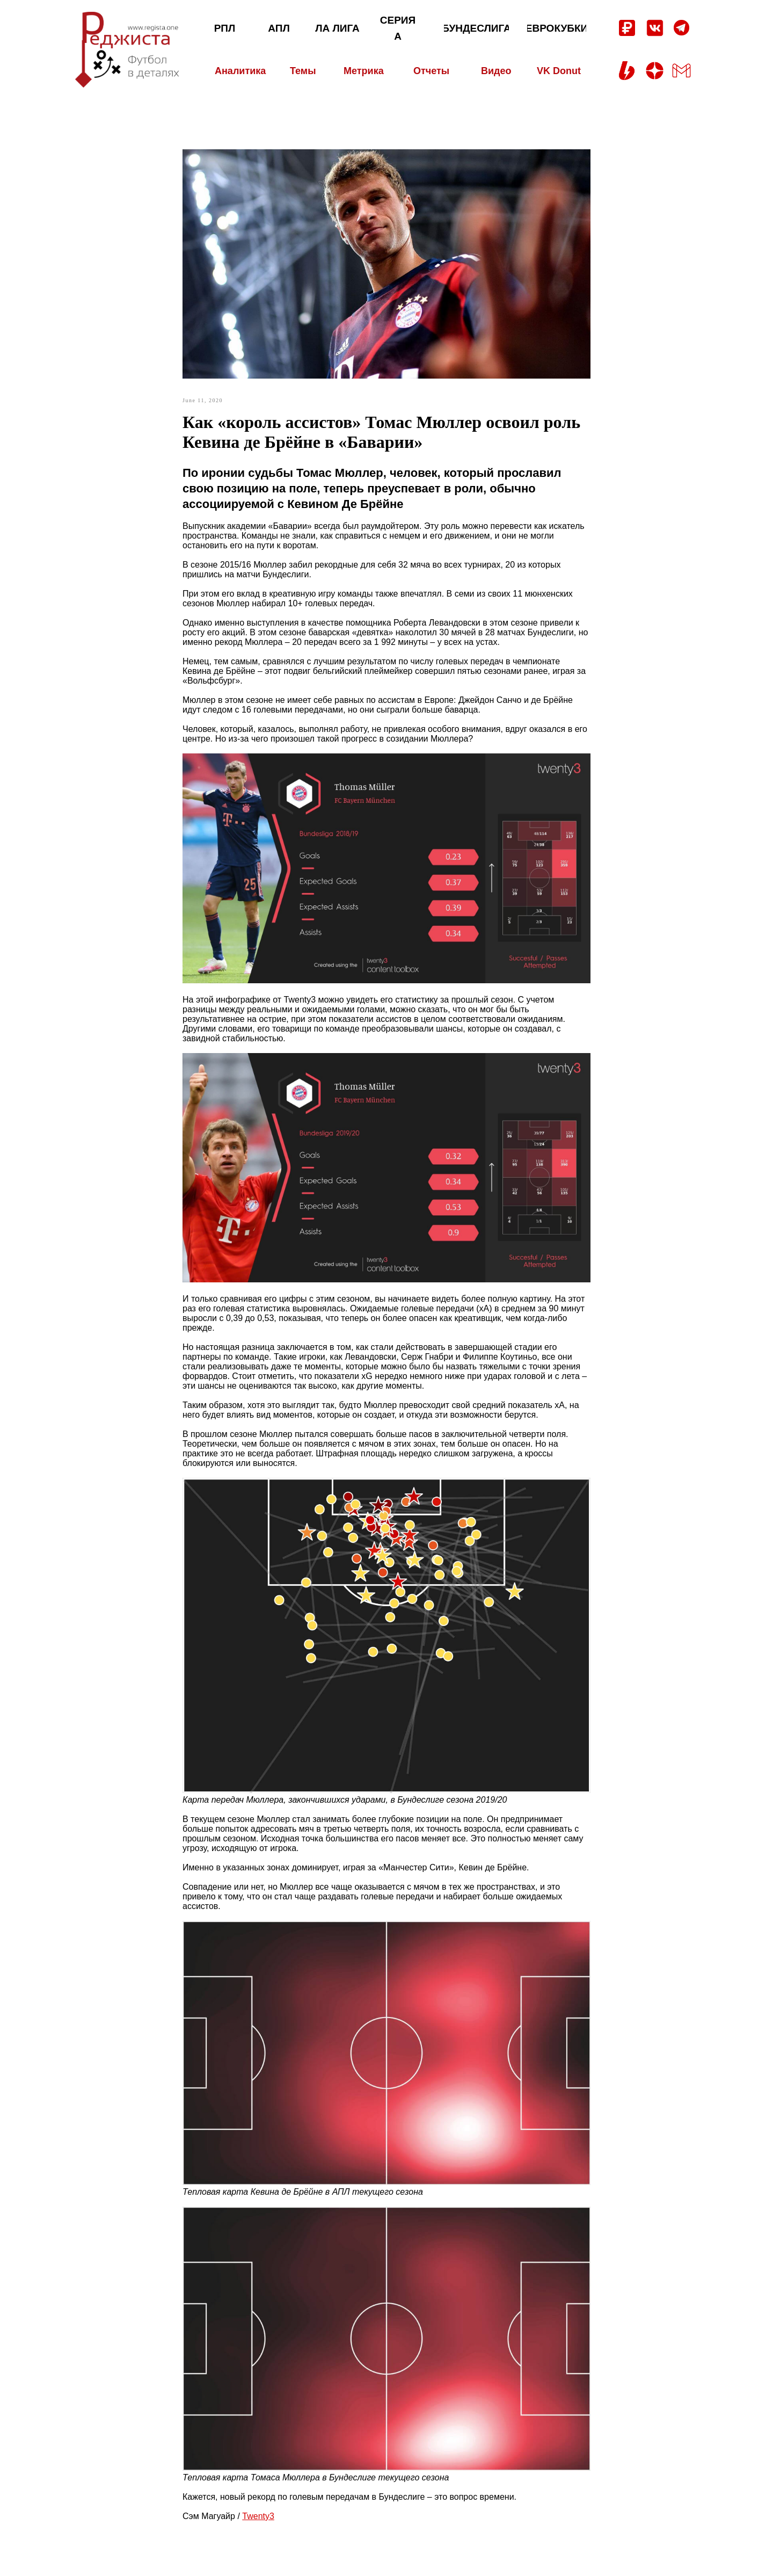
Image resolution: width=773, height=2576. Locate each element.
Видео (496, 71)
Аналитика (240, 71)
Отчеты (431, 71)
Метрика (364, 71)
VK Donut (559, 71)
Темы (303, 71)
